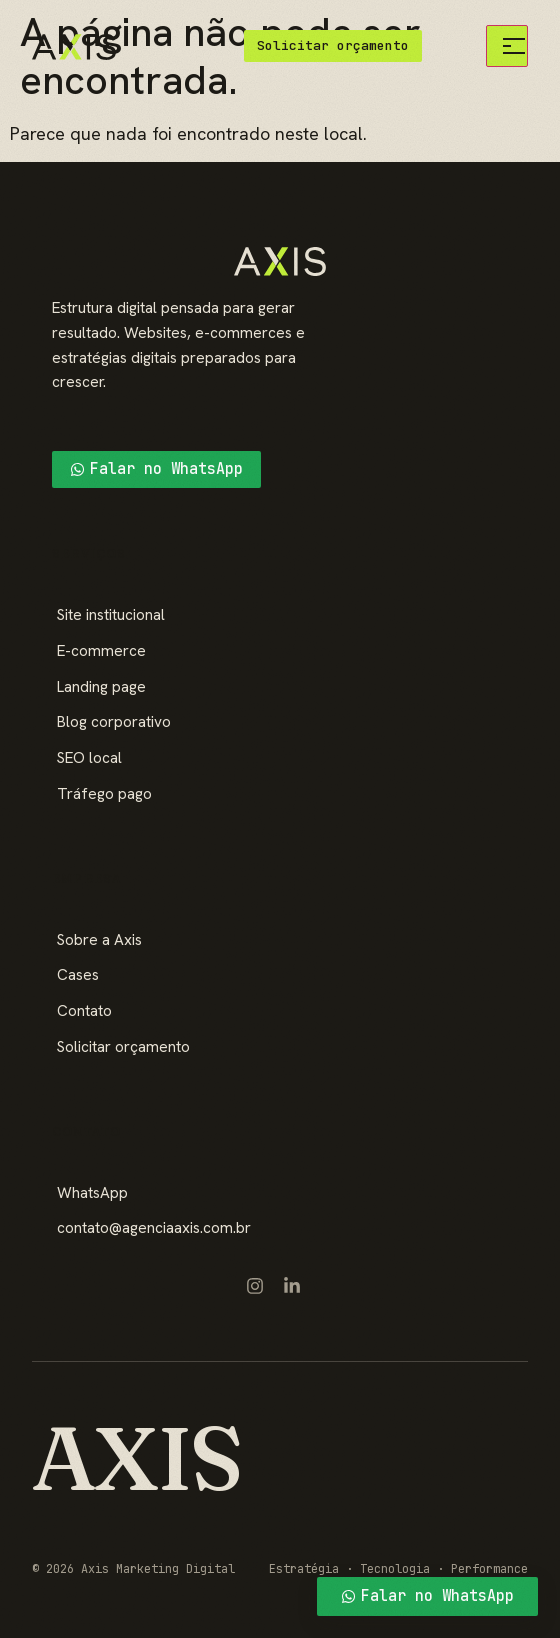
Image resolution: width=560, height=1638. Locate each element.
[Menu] (507, 46)
